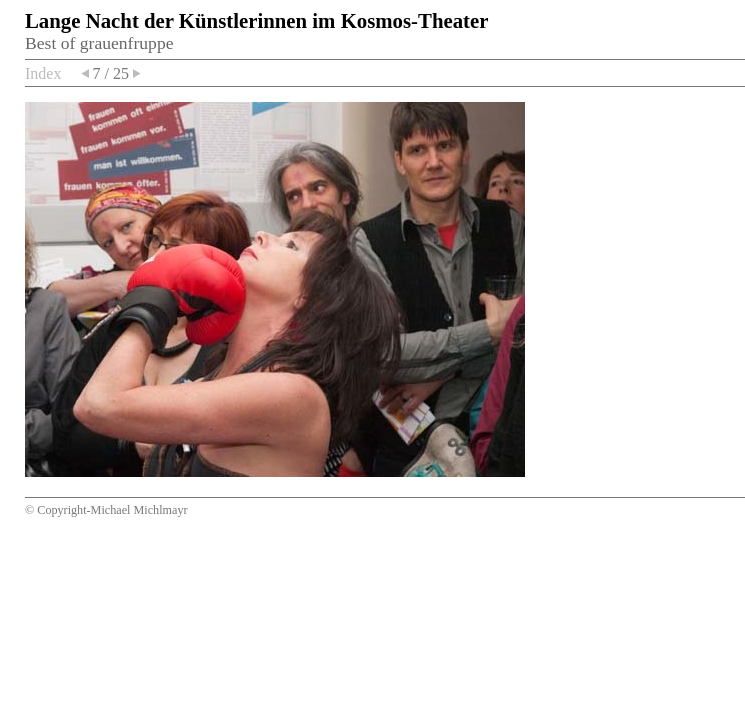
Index (43, 73)
